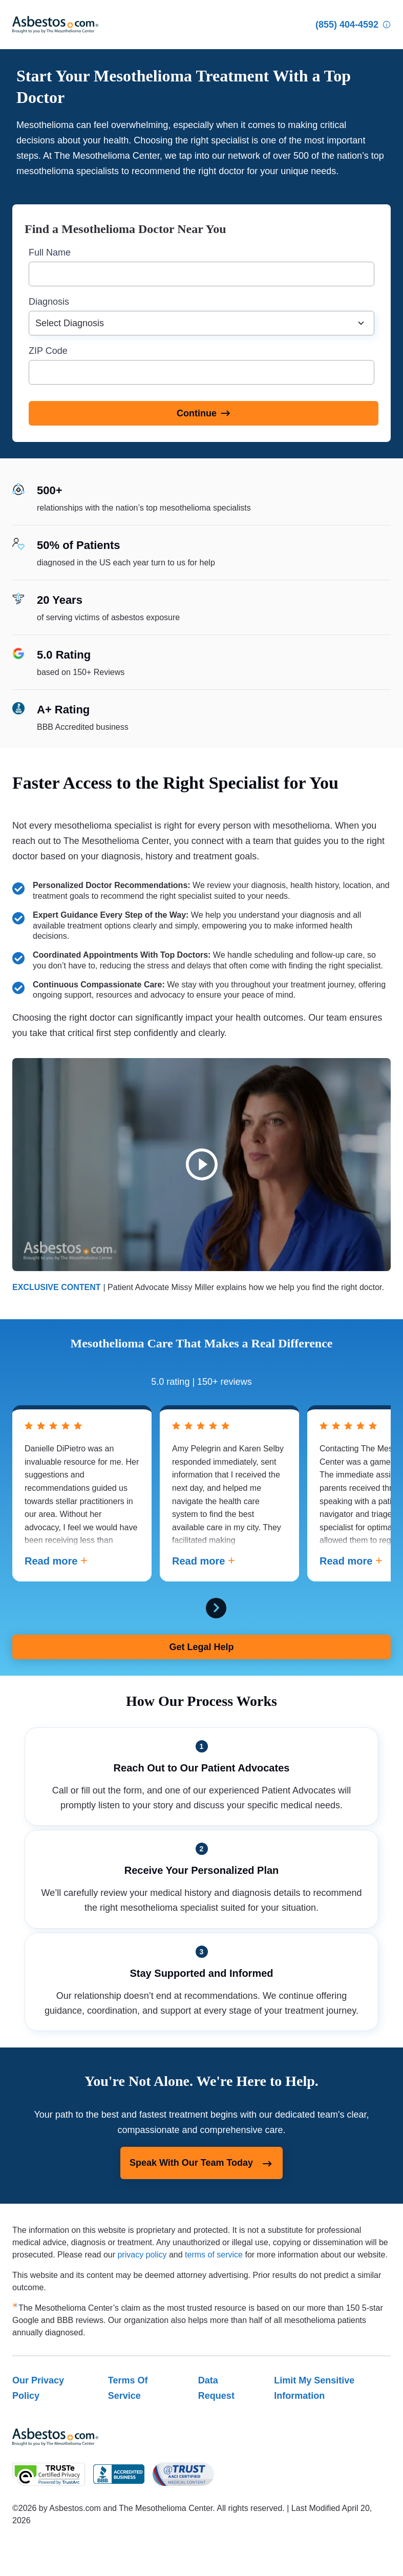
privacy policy (141, 2254)
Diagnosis (49, 302)
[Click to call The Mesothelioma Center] (346, 24)
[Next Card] (216, 1608)
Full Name (50, 252)
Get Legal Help (201, 1647)
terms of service (214, 2254)
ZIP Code (48, 351)
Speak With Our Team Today (201, 2164)
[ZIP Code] (201, 372)
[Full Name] (201, 274)
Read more (56, 1561)
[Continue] (203, 413)
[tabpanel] (82, 1493)
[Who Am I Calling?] (387, 24)
